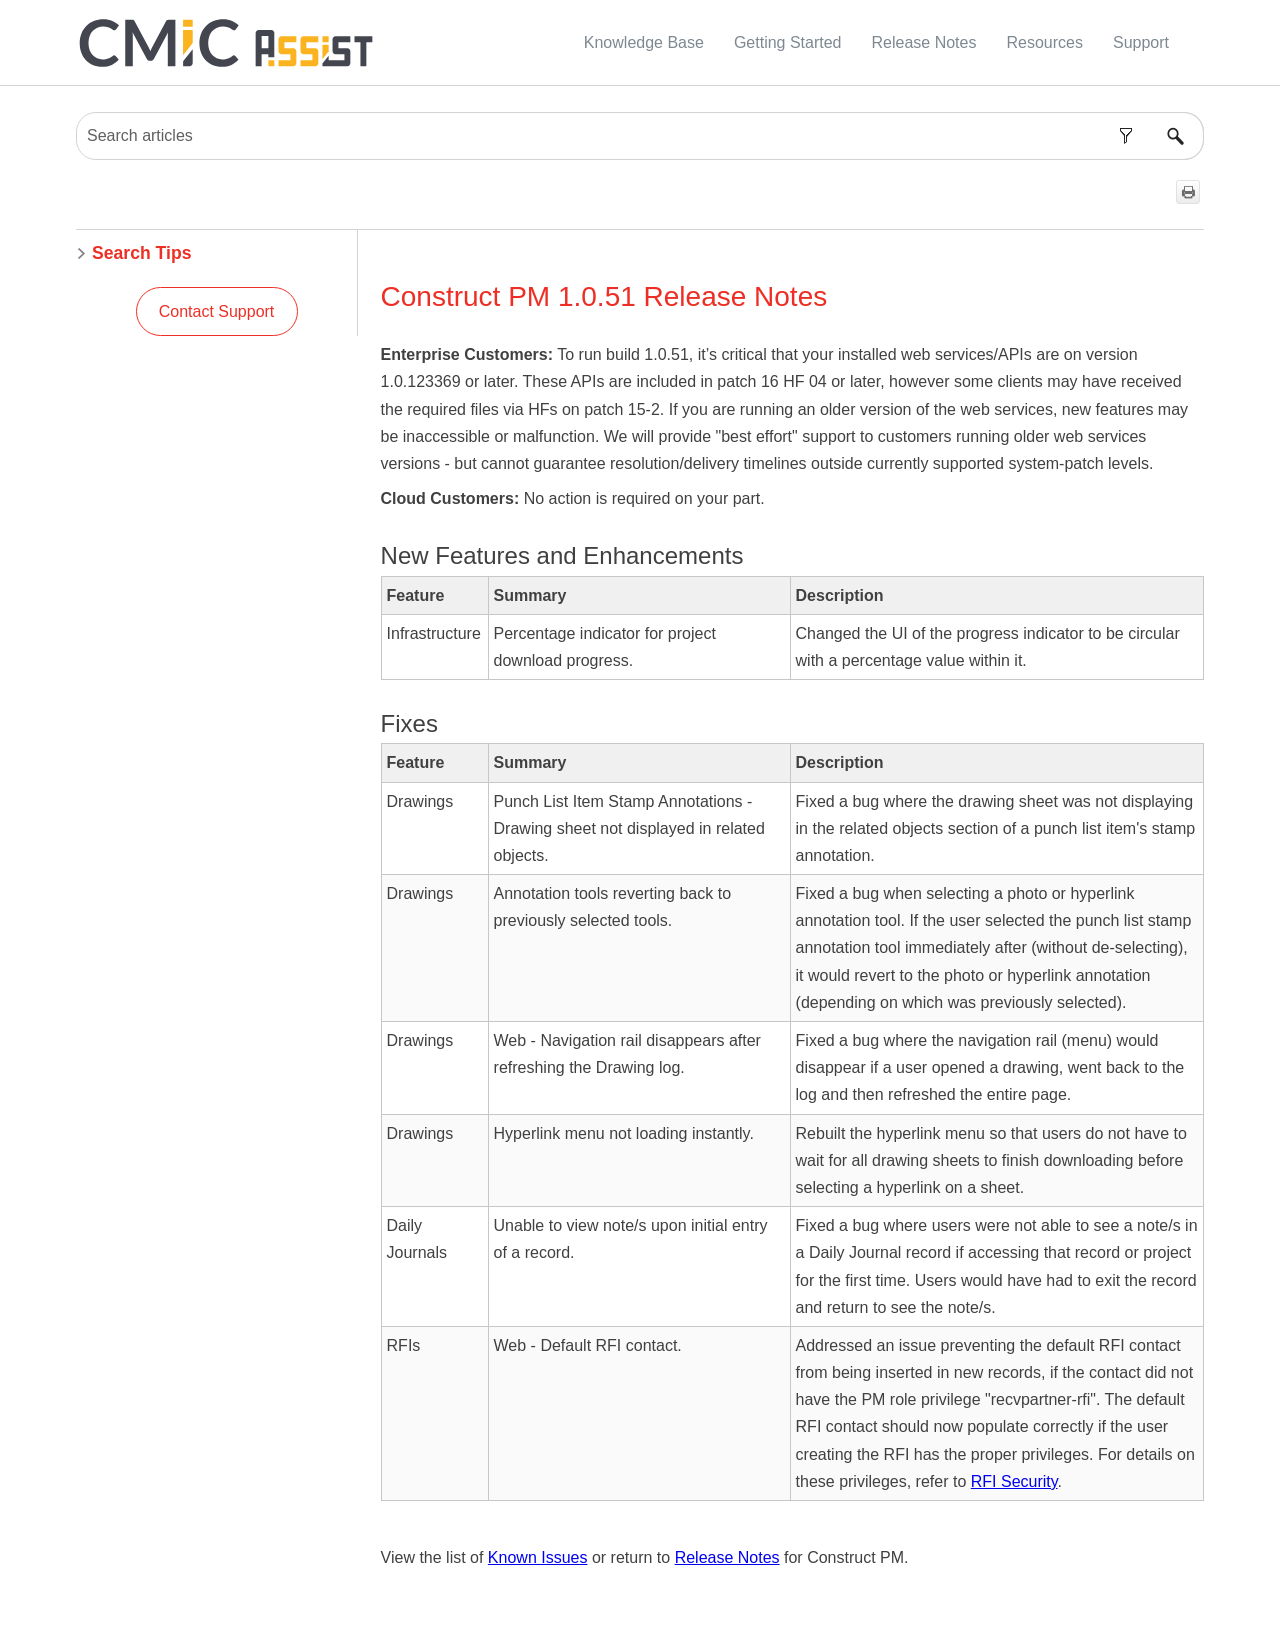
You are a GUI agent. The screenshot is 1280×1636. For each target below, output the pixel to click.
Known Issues (538, 1557)
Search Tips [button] (133, 253)
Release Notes (727, 1557)
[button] (1125, 136)
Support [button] (1141, 42)
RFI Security (1014, 1481)
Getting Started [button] (788, 42)
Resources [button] (1044, 42)
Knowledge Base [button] (644, 42)
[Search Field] (640, 136)
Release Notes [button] (924, 42)
